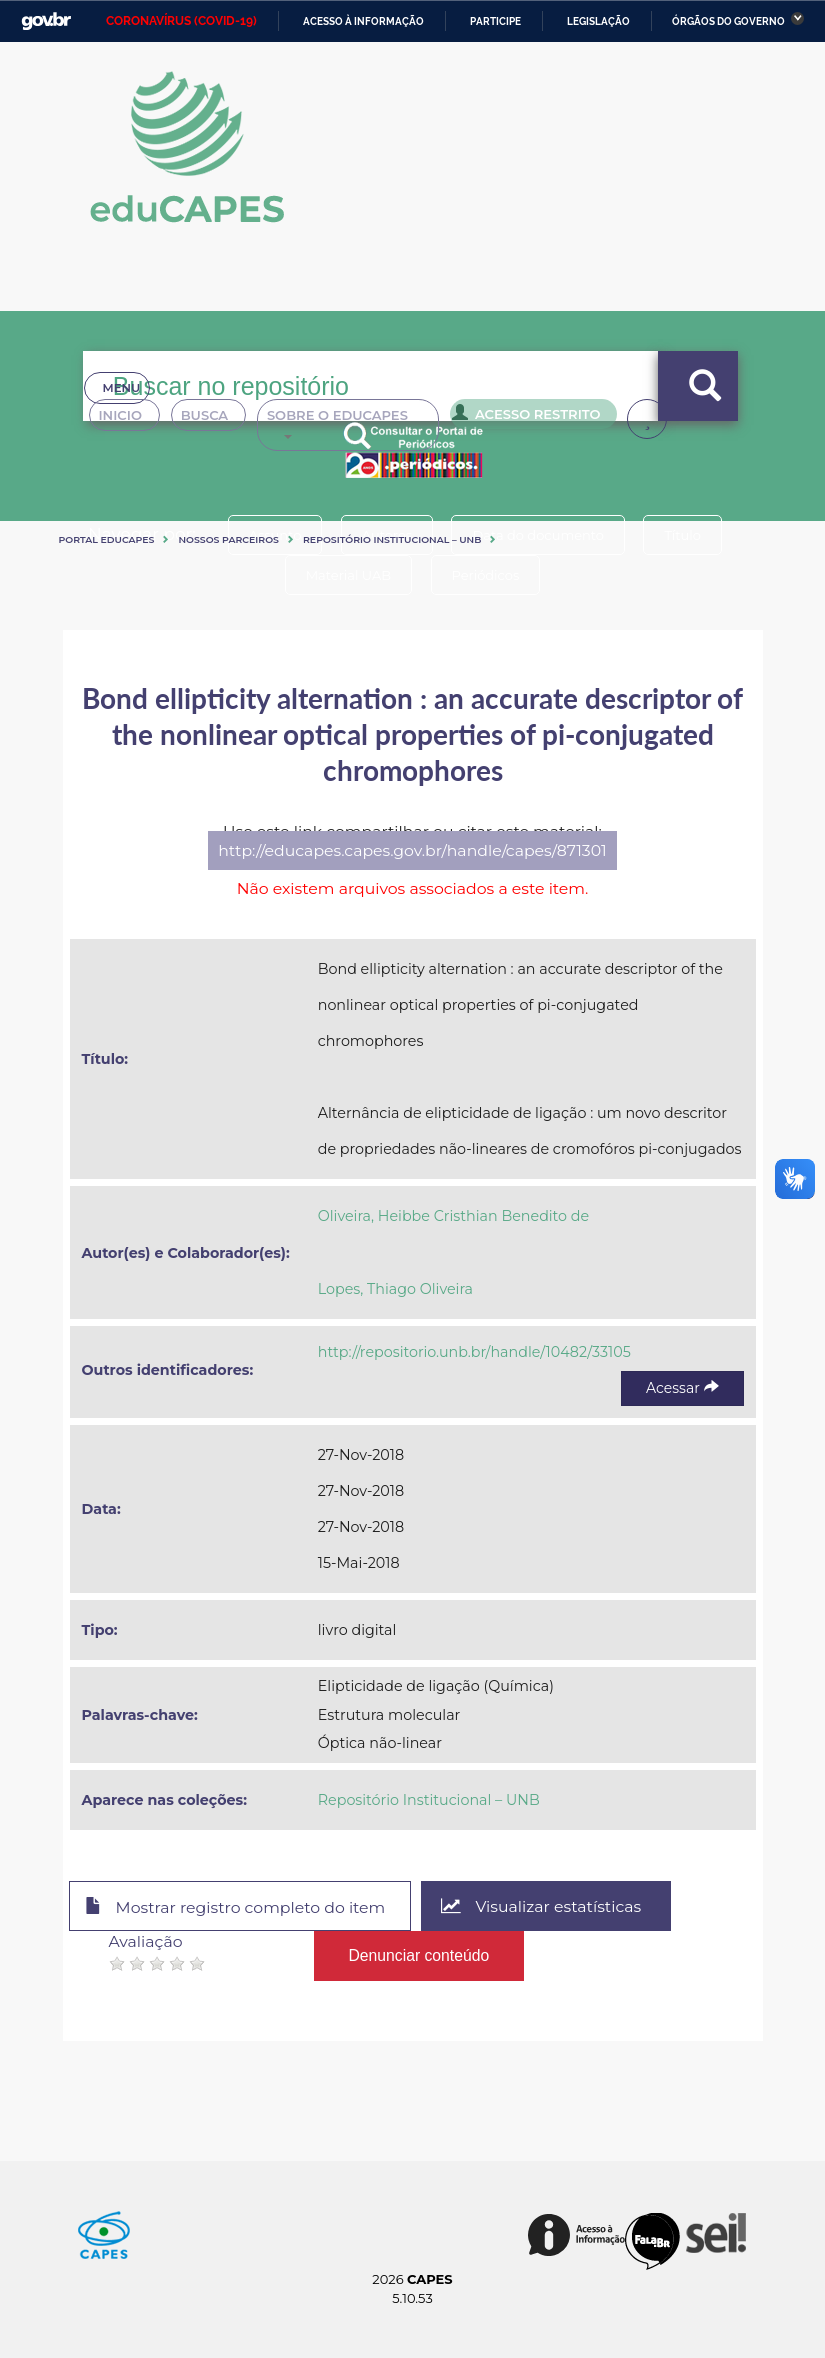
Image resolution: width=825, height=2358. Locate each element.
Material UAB (348, 575)
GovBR (46, 21)
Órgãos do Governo (728, 21)
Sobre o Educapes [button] (369, 420)
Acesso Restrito (543, 418)
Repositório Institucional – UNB (392, 539)
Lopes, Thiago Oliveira (395, 1289)
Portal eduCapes (107, 539)
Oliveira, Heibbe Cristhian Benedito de (453, 1216)
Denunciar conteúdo (419, 1955)
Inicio (128, 420)
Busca (219, 420)
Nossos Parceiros (228, 539)
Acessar (682, 1388)
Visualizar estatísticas (541, 1906)
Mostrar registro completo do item (235, 1907)
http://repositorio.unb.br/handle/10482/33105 (474, 1352)
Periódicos (486, 575)
